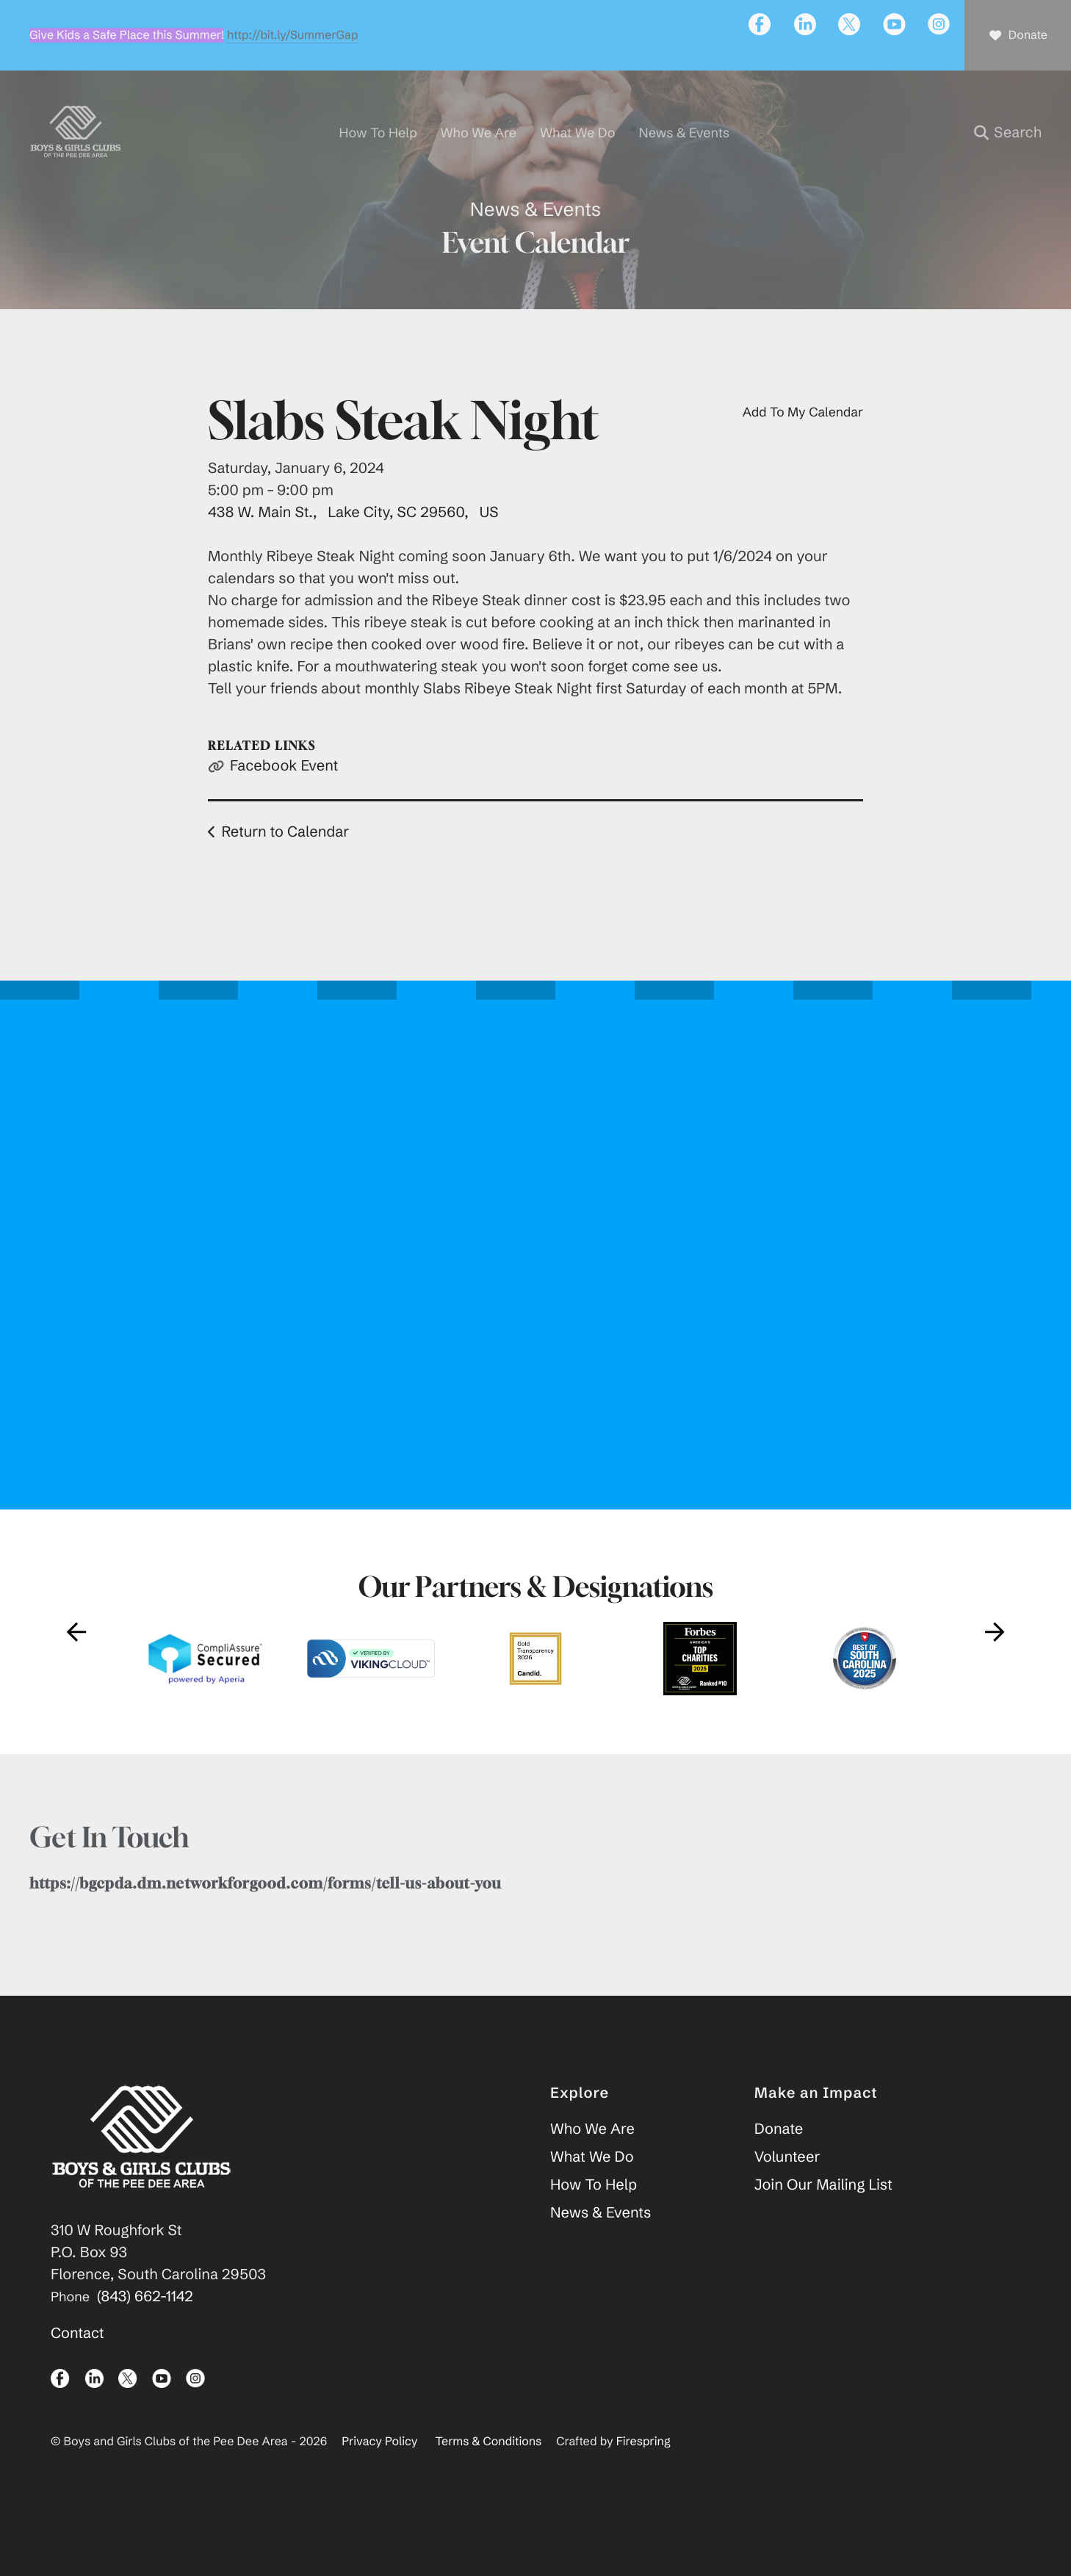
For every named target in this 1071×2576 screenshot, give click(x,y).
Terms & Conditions (489, 2481)
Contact (77, 2373)
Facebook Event (284, 805)
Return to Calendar (285, 871)
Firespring (643, 2481)
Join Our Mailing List (823, 2224)
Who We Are (592, 2169)
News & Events (600, 2252)
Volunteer (787, 2196)
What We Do (592, 2196)
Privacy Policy (379, 2481)
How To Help (593, 2224)
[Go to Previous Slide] (76, 1671)
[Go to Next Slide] (994, 1671)
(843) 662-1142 (145, 2336)
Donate (778, 2169)
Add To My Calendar (803, 451)
